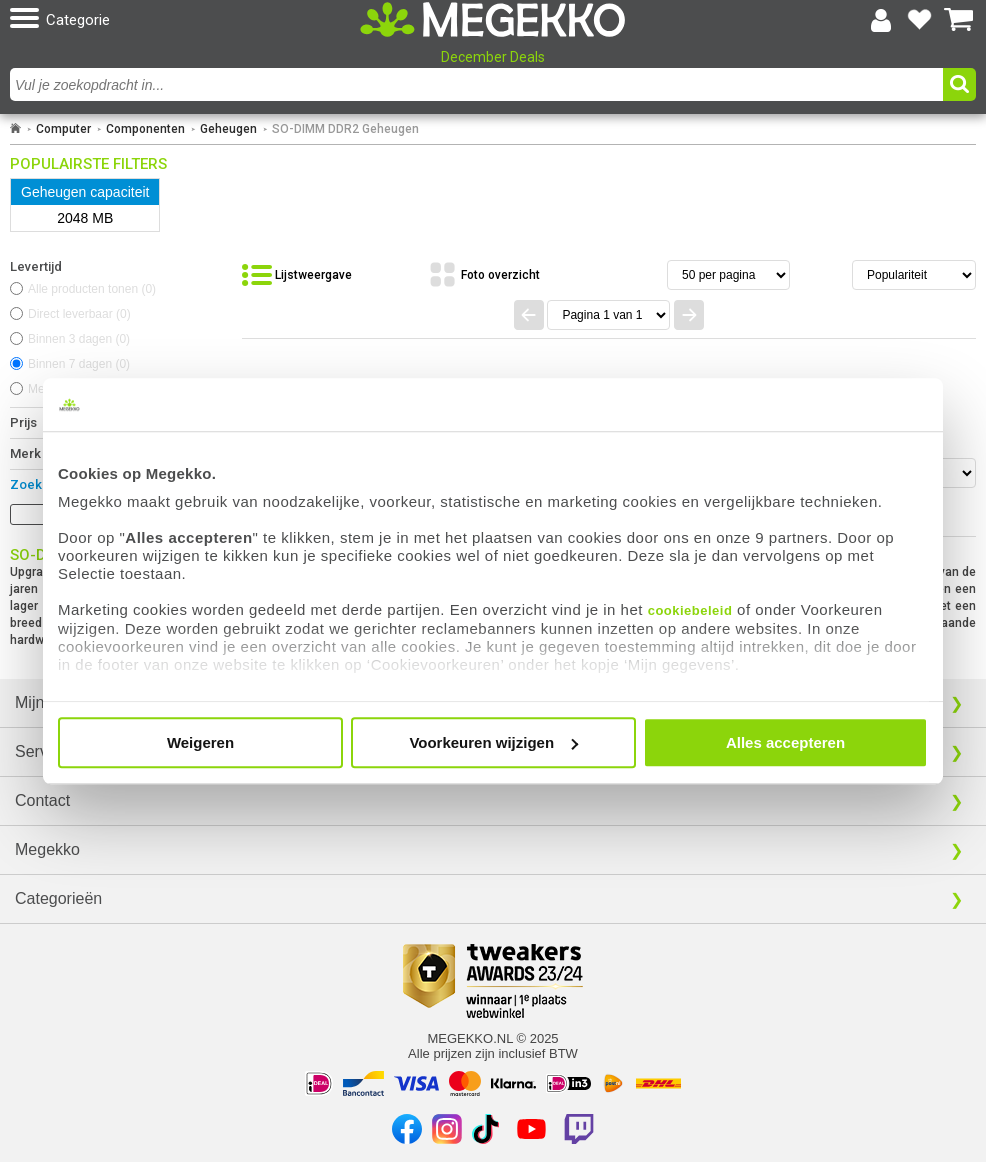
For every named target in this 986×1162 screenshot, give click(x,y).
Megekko (47, 849)
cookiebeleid (690, 610)
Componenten (145, 129)
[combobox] (479, 84)
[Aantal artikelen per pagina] (728, 275)
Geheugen (228, 129)
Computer (63, 129)
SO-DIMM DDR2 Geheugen (345, 129)
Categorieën (58, 898)
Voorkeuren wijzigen (493, 742)
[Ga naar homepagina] (493, 19)
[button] (167, 19)
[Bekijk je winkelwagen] (959, 20)
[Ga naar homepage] (15, 129)
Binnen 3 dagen (79, 339)
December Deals (493, 57)
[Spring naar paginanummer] (608, 315)
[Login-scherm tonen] (881, 20)
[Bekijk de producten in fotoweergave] (484, 275)
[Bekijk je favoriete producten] (920, 20)
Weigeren (200, 742)
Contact (42, 800)
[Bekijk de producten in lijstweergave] (297, 275)
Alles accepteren (785, 742)
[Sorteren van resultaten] (914, 275)
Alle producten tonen (92, 289)
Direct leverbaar (79, 314)
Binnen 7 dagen (79, 364)
